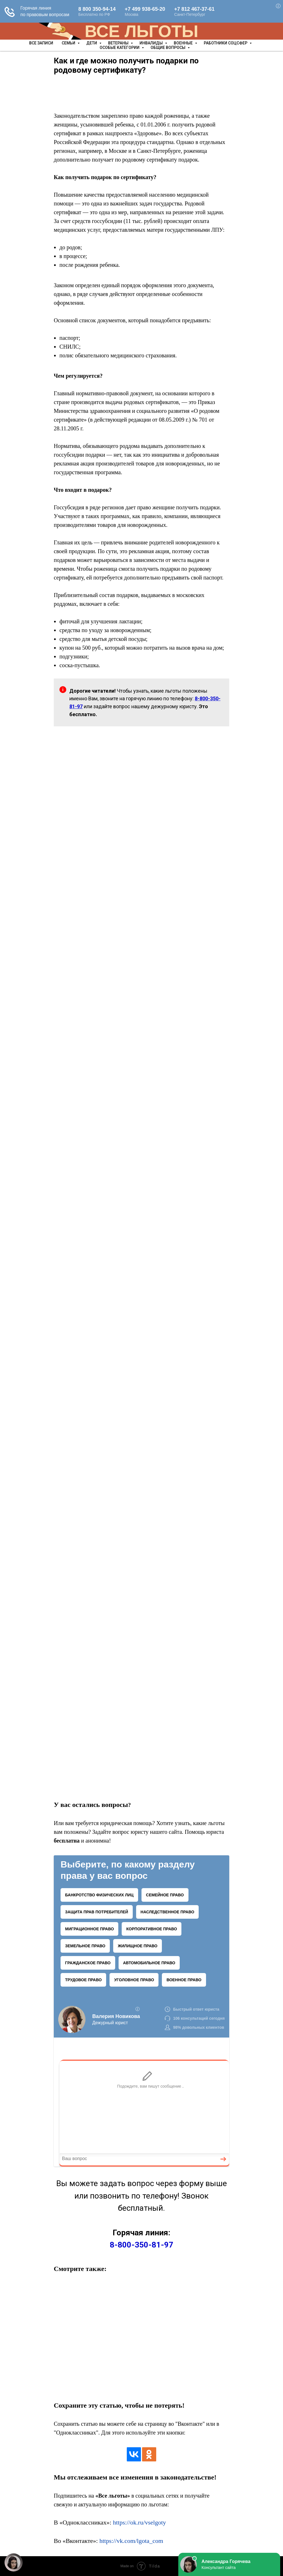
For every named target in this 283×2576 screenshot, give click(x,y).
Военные (184, 43)
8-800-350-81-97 (141, 2244)
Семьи (69, 43)
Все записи (41, 43)
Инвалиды (152, 43)
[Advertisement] (141, 94)
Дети (92, 43)
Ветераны (118, 43)
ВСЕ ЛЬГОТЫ (141, 31)
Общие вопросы (168, 47)
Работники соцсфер (226, 43)
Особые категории (120, 47)
